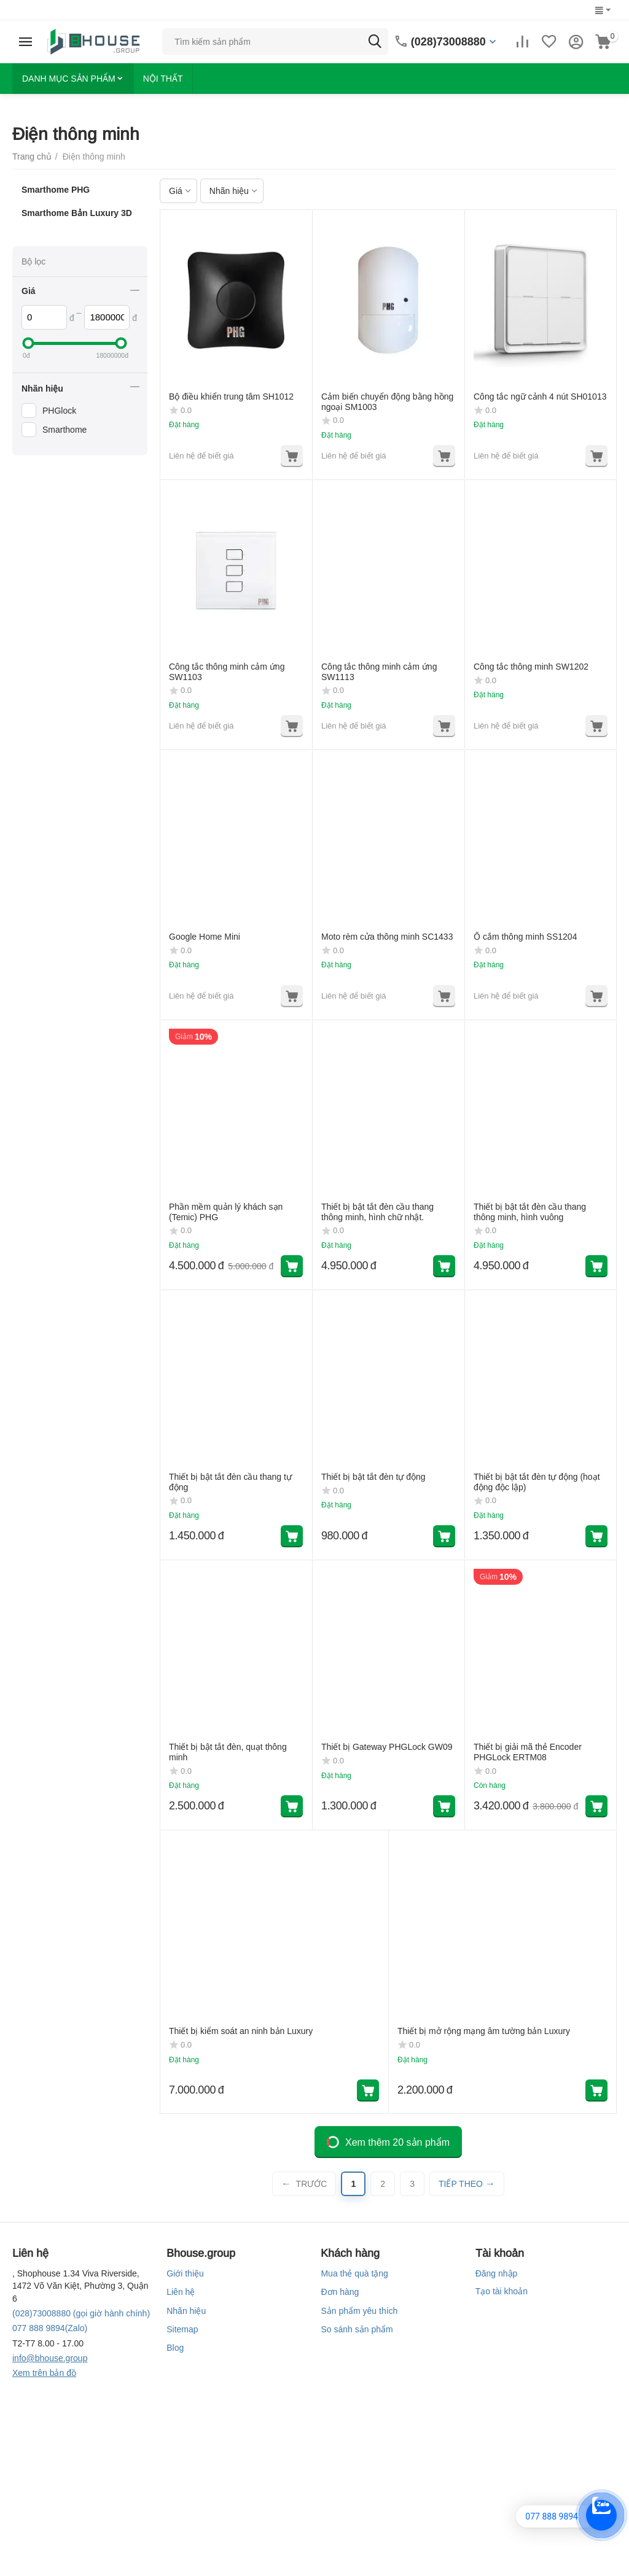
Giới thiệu (185, 2273)
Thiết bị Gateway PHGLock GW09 (387, 1747)
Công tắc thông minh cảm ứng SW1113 (379, 672)
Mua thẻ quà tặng (354, 2273)
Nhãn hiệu (186, 2311)
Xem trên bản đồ (44, 2373)
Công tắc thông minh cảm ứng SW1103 (226, 672)
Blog (175, 2348)
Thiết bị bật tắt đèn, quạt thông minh (228, 1752)
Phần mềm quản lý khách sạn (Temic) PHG (226, 1212)
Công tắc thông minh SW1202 (531, 666)
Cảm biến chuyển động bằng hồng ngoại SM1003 (387, 402)
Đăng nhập (496, 2273)
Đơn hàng (340, 2292)
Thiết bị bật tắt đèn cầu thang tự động (230, 1482)
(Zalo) (49, 2328)
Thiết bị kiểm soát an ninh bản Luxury (241, 2031)
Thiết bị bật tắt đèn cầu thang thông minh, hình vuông (530, 1212)
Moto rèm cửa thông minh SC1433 (387, 937)
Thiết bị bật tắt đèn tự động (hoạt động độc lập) (537, 1482)
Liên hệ (180, 2292)
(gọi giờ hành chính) (81, 2313)
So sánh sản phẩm (357, 2329)
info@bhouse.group (49, 2358)
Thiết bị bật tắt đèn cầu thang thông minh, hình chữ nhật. (377, 1212)
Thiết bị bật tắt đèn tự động (373, 1477)
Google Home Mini (204, 937)
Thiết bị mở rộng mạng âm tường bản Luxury (483, 2031)
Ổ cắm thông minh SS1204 (525, 937)
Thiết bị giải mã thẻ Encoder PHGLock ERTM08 (528, 1752)
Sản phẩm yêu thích (359, 2311)
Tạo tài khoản (501, 2291)
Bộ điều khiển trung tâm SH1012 (231, 396)
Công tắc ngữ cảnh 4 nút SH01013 (540, 396)
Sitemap (182, 2329)
